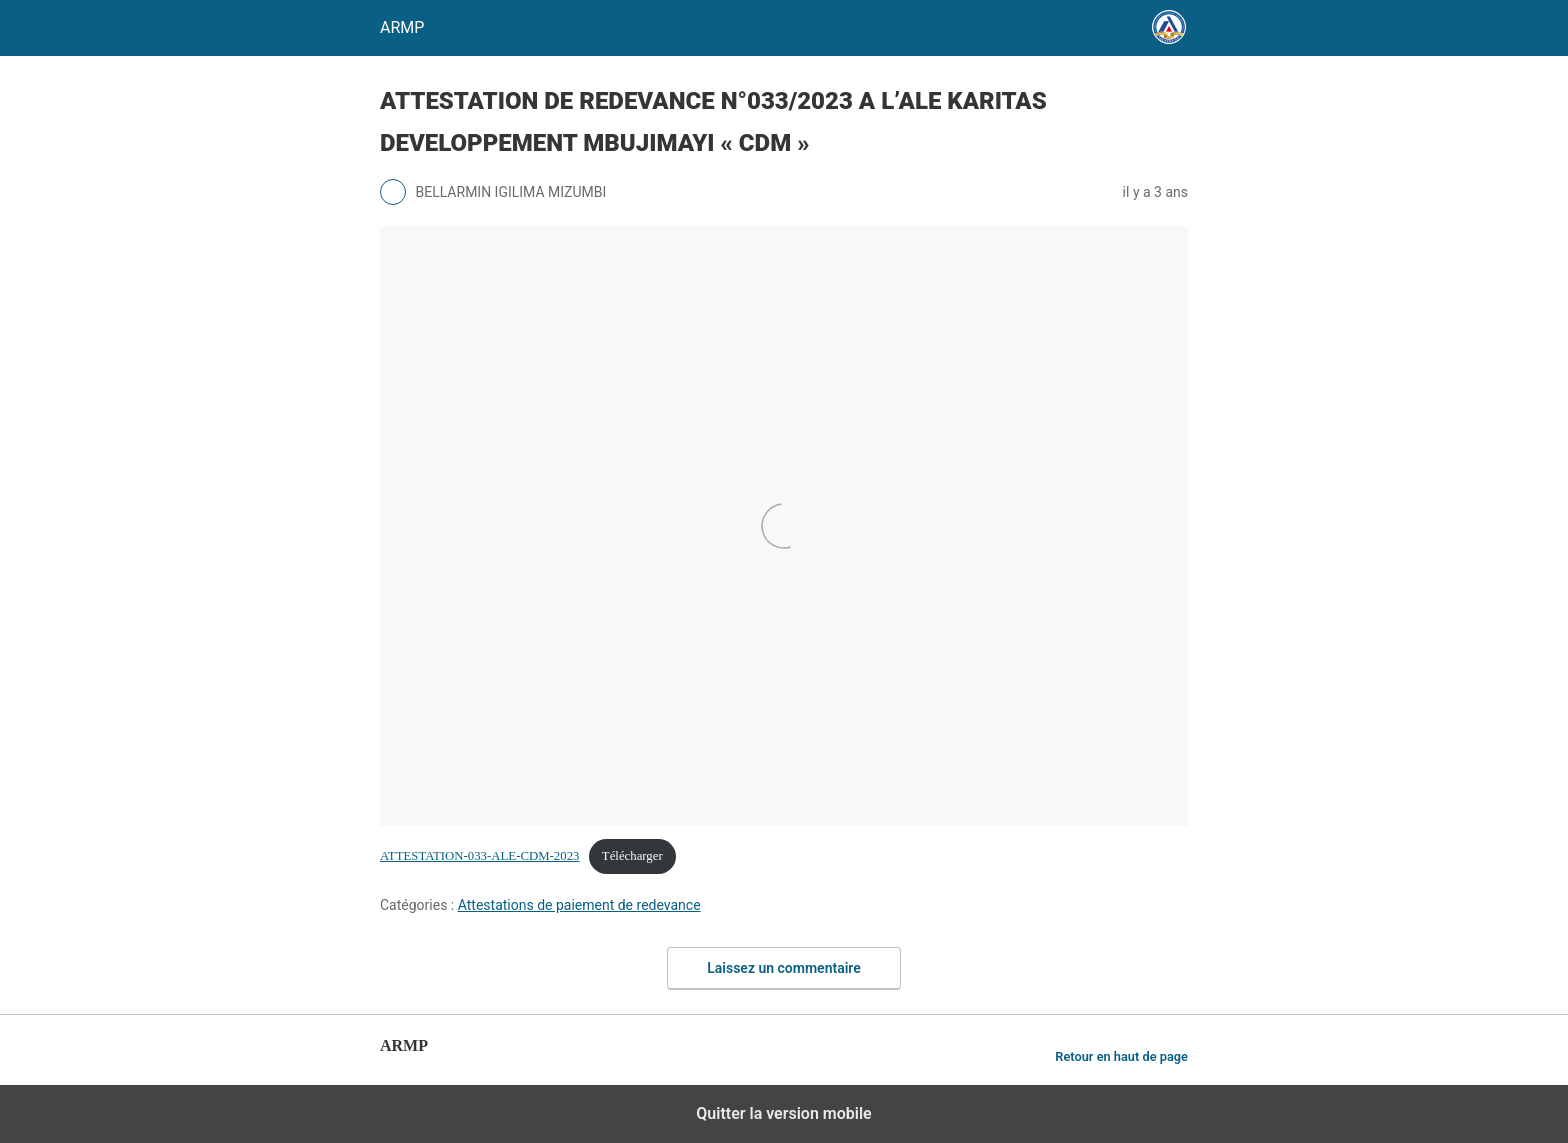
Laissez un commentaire (784, 968)
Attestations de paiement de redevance (579, 905)
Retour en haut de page (1121, 1056)
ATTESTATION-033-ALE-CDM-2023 (479, 856)
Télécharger (632, 856)
